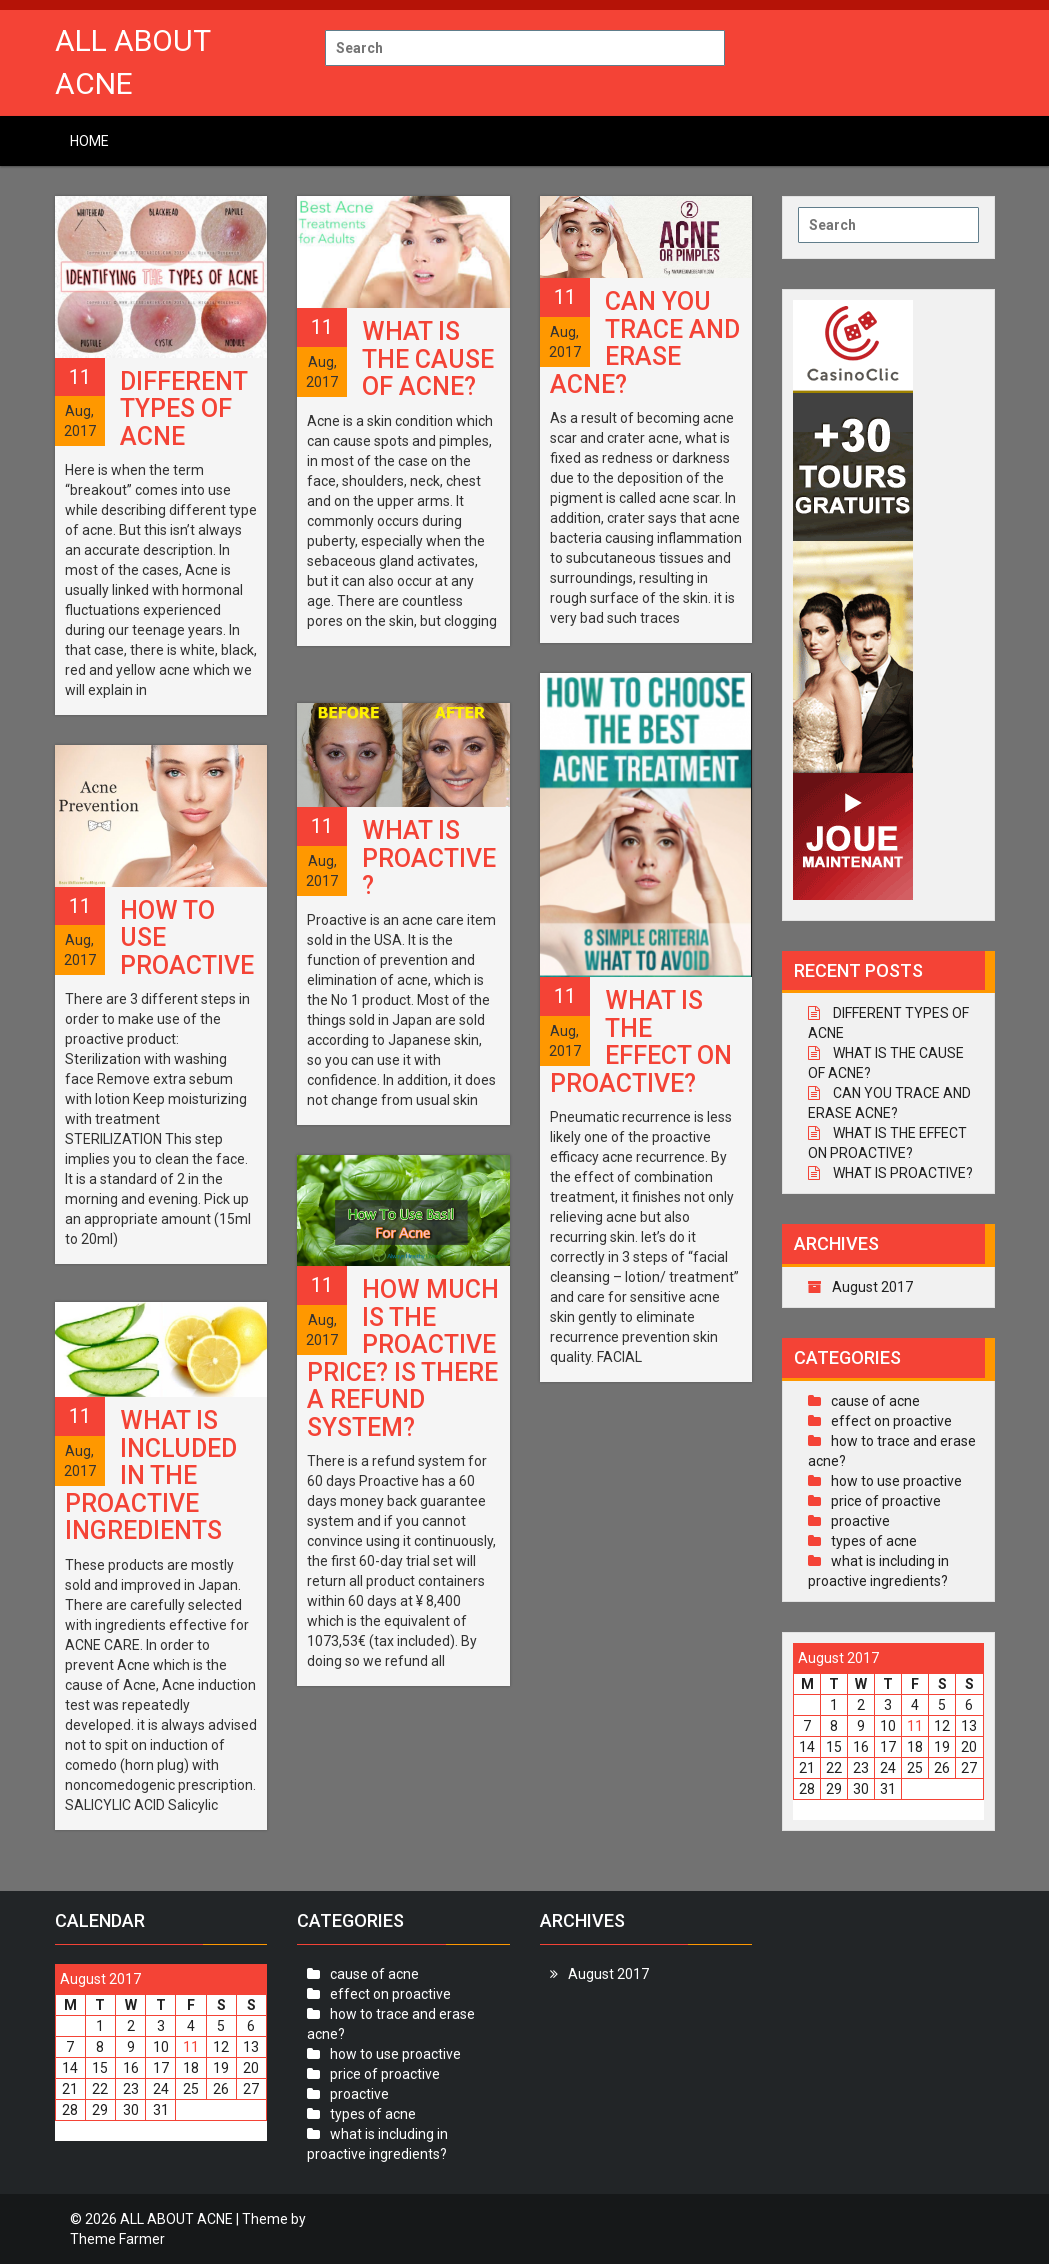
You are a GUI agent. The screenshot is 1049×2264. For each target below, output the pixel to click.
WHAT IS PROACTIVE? (429, 858)
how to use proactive (896, 1481)
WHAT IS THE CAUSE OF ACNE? (428, 359)
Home (89, 141)
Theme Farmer (117, 2239)
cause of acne (875, 1401)
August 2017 (872, 1287)
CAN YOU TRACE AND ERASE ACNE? (645, 343)
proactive (860, 1521)
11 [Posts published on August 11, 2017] (915, 1726)
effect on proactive (891, 1421)
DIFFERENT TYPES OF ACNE (183, 409)
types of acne (874, 1541)
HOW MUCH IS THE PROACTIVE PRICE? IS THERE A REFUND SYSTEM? (403, 1358)
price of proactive (886, 1501)
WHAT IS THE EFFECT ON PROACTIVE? (641, 1042)
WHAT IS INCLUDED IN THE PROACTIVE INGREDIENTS (151, 1475)
